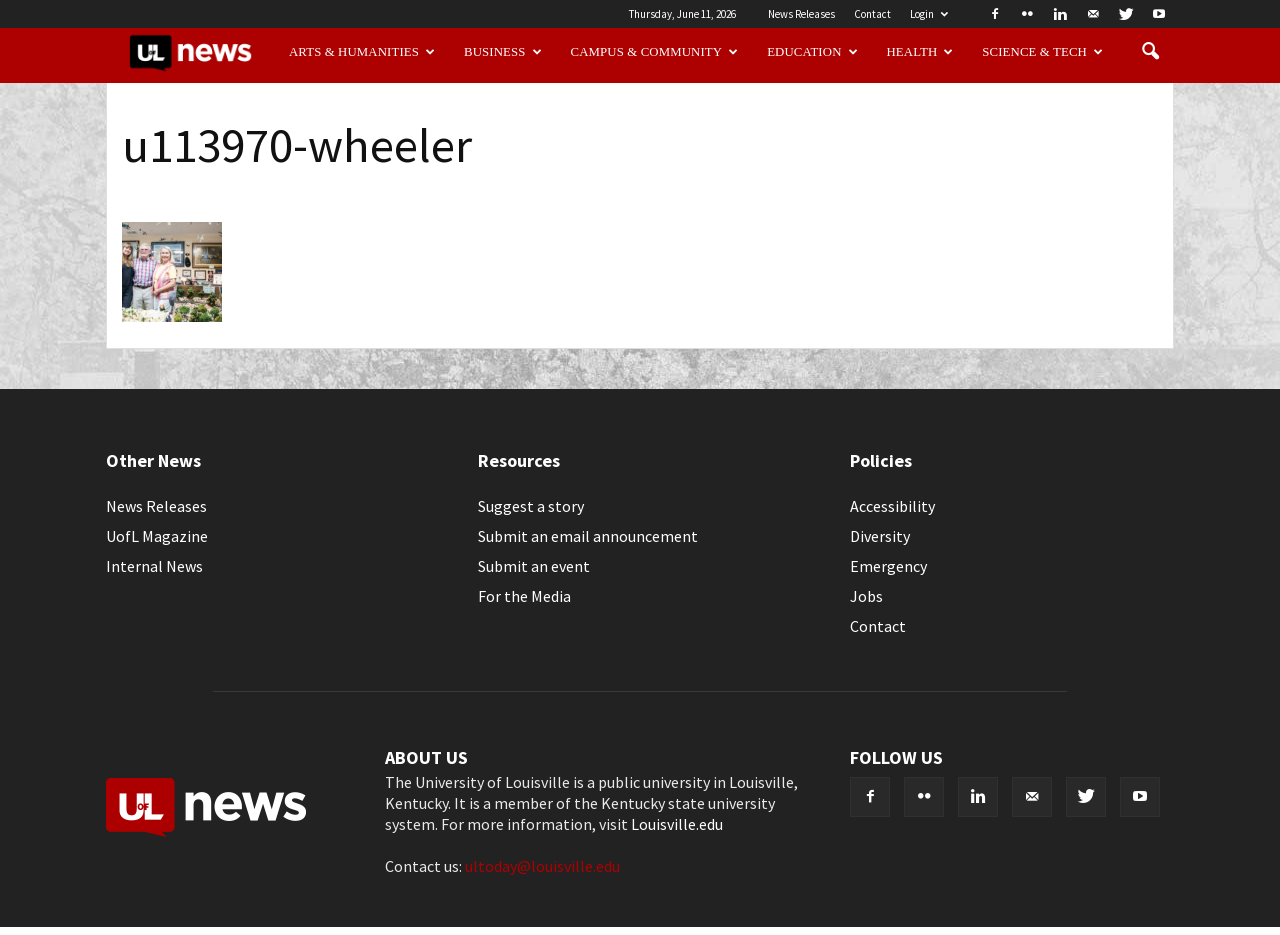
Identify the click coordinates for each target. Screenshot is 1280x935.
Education (812, 52)
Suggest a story (531, 506)
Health (920, 52)
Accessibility (892, 506)
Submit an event (534, 566)
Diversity (880, 536)
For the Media (524, 596)
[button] (1150, 52)
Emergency (888, 566)
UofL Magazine (157, 536)
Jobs (866, 596)
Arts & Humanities (362, 52)
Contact (872, 14)
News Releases (801, 14)
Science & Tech (1042, 52)
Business (503, 52)
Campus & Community (655, 52)
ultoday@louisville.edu (542, 866)
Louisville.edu (677, 824)
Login (929, 14)
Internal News (154, 566)
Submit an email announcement (588, 536)
